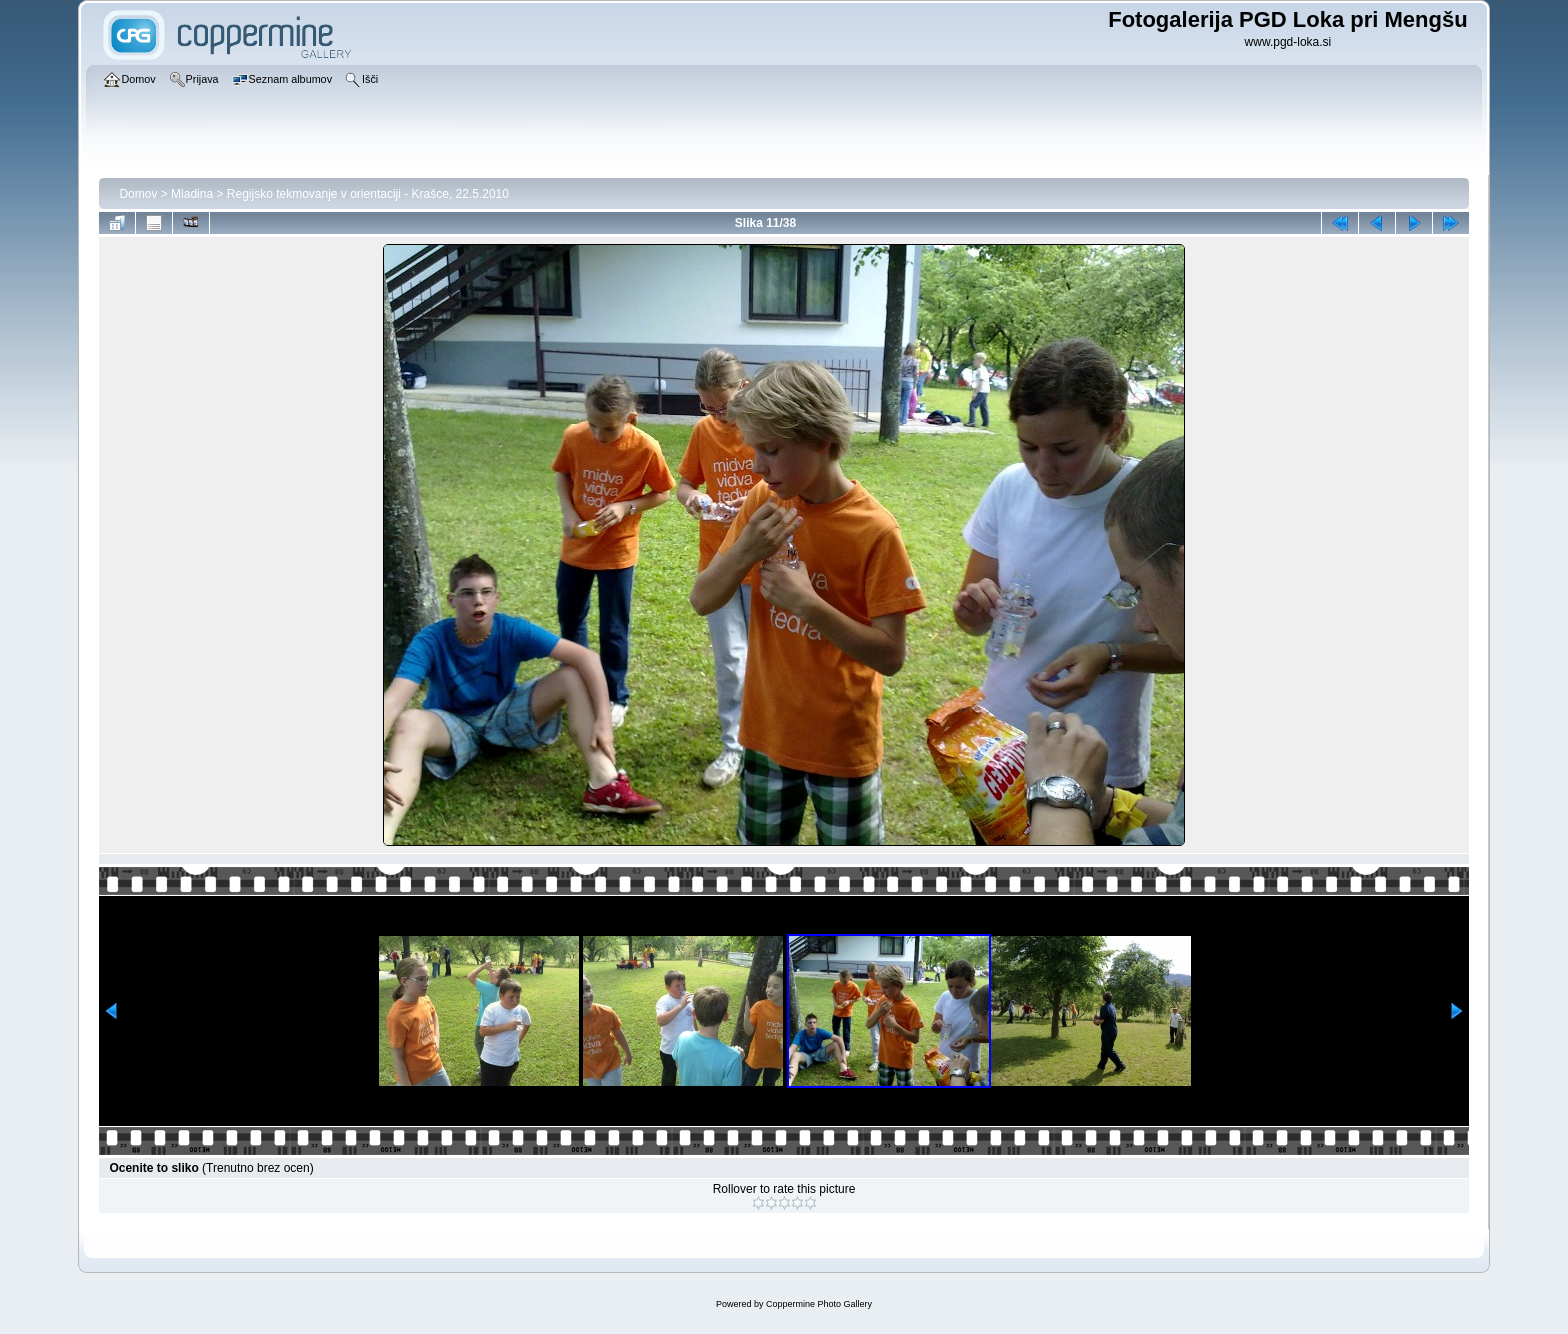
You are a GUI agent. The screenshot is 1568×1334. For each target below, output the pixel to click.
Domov (138, 194)
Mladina (192, 194)
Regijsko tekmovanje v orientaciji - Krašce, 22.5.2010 (368, 194)
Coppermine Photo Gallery (819, 1304)
